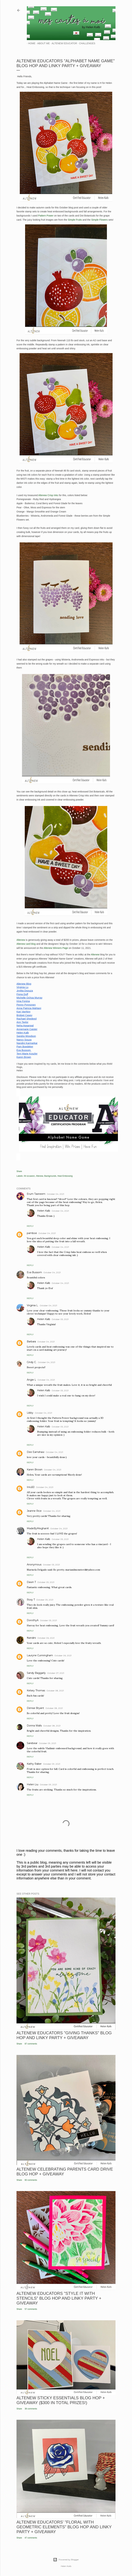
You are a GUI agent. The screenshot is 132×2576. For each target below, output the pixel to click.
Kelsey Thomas (36, 1690)
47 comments (31, 2538)
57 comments (31, 2309)
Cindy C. (31, 1362)
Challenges (86, 43)
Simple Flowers (99, 219)
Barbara (31, 1341)
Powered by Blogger (66, 2560)
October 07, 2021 (55, 1673)
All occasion (29, 1176)
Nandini (31, 1637)
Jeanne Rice (34, 1510)
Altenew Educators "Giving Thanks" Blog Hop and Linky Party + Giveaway (64, 2035)
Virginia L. (32, 1305)
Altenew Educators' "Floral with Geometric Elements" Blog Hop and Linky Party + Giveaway (64, 2527)
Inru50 (31, 1487)
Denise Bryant (35, 1708)
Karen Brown (34, 1469)
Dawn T (31, 1582)
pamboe (32, 1233)
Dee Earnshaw (35, 1452)
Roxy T (31, 1599)
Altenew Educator (63, 43)
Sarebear (32, 1743)
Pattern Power (46, 215)
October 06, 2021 (45, 1638)
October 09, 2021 (47, 1743)
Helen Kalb (43, 1210)
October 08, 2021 (55, 1690)
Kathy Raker (34, 1763)
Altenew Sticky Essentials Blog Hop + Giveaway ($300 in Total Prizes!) (60, 2400)
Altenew (20, 940)
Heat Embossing (65, 1176)
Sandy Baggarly (36, 1672)
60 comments (31, 2180)
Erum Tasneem (36, 1193)
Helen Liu (32, 1784)
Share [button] (19, 1171)
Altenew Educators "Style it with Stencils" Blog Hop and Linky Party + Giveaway (58, 2298)
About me (42, 43)
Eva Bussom (34, 1272)
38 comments (31, 2409)
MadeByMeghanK (38, 1528)
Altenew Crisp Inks (48, 495)
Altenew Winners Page (56, 948)
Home (30, 43)
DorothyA (32, 1620)
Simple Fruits (75, 219)
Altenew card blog (26, 943)
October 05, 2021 (60, 1319)
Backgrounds (50, 1176)
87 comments (31, 2044)
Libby (30, 1412)
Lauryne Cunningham (40, 1655)
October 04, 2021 (55, 1194)
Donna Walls (34, 1725)
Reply (30, 1226)
